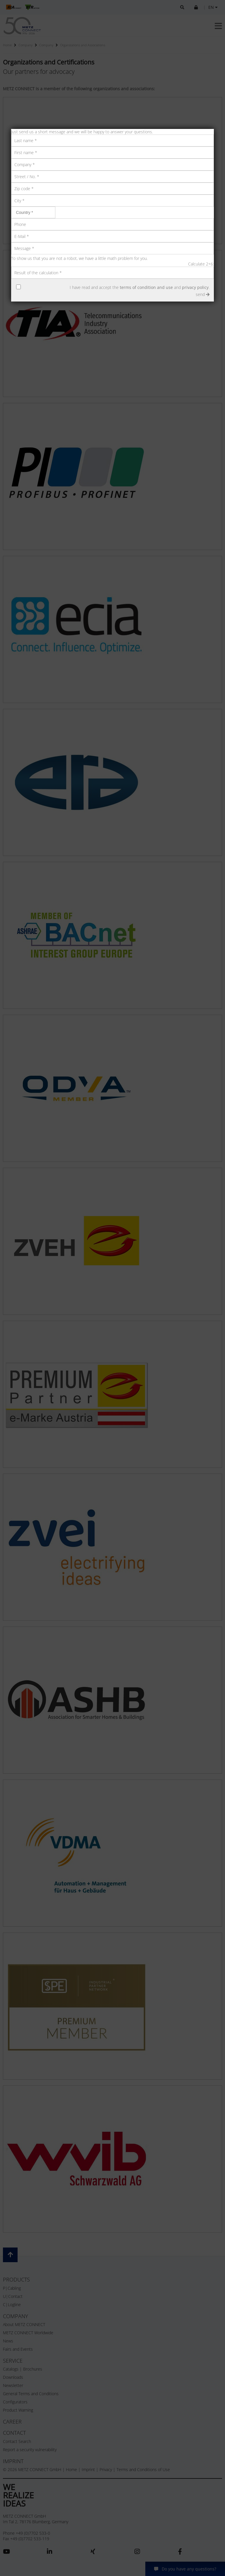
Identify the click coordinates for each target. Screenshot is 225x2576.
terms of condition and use (146, 287)
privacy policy (195, 287)
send (202, 294)
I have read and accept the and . (139, 287)
